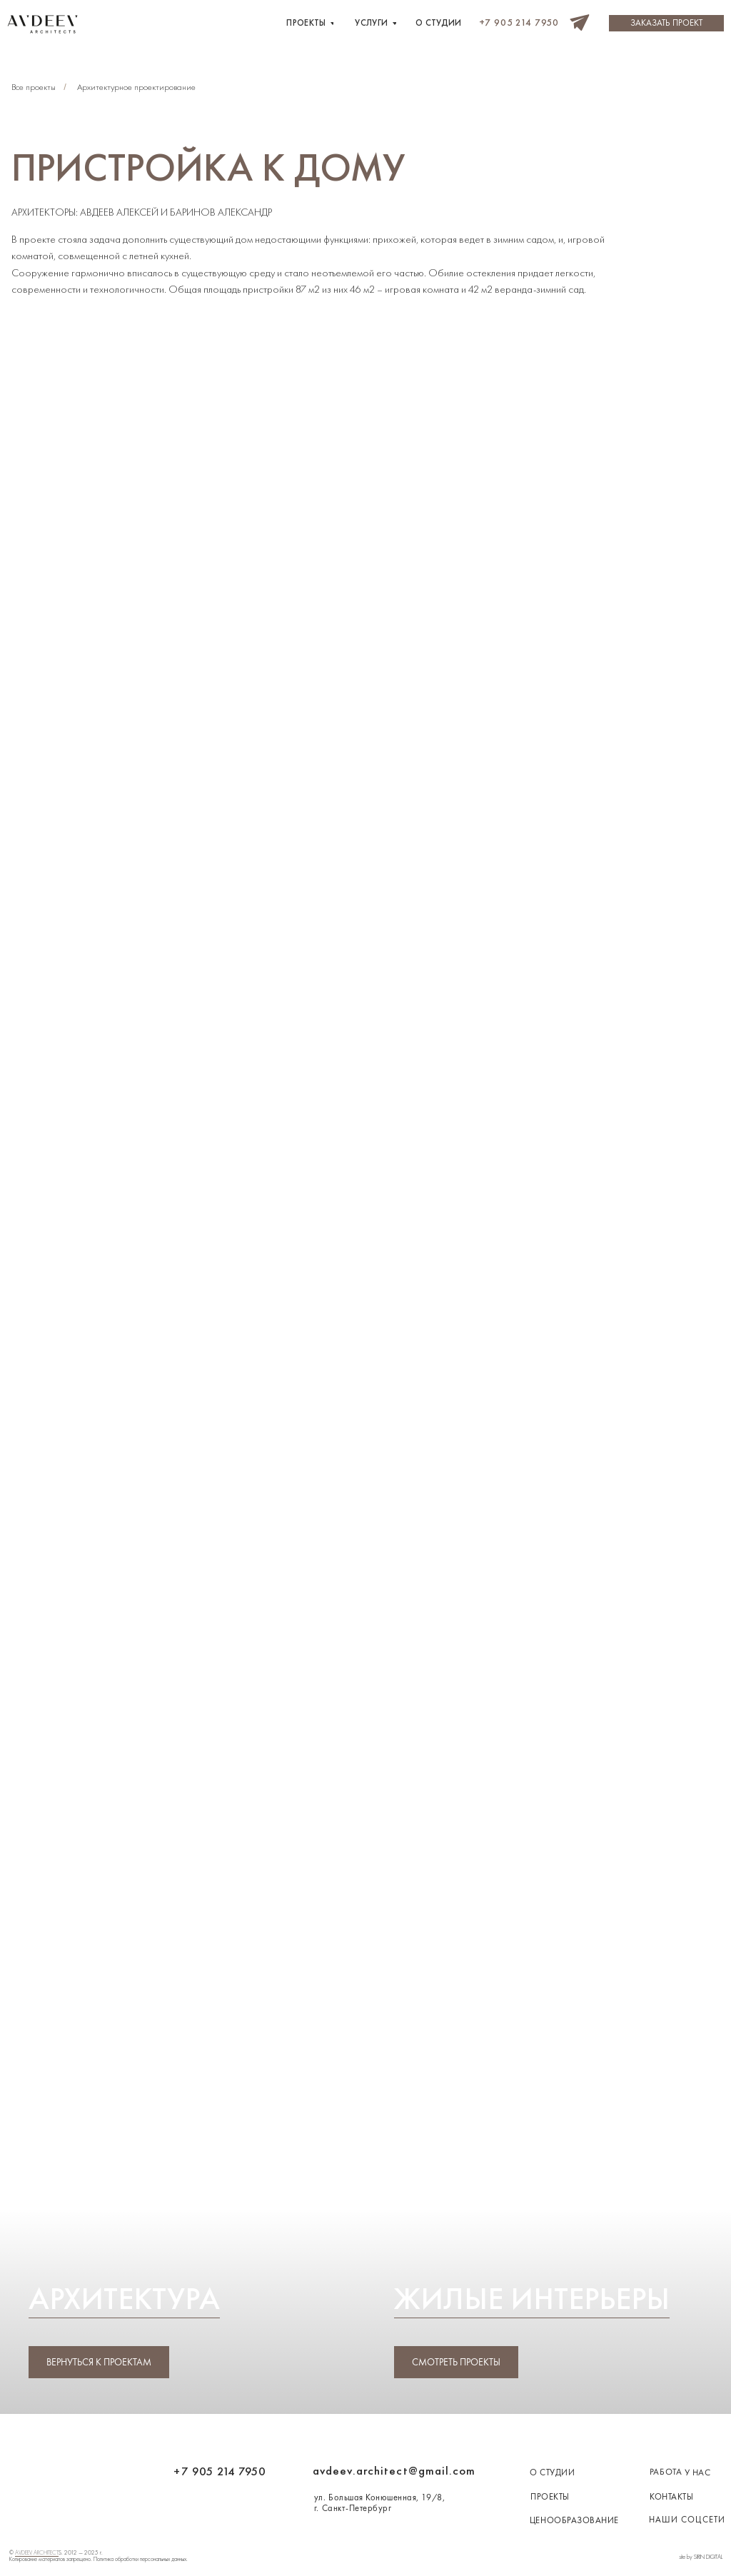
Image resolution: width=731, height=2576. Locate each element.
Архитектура (124, 2298)
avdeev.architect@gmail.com (394, 2470)
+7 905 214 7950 (219, 2471)
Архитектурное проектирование (136, 87)
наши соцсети (687, 2519)
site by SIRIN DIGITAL (700, 2557)
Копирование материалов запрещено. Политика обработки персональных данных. (98, 2559)
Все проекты (33, 87)
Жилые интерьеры (532, 2298)
